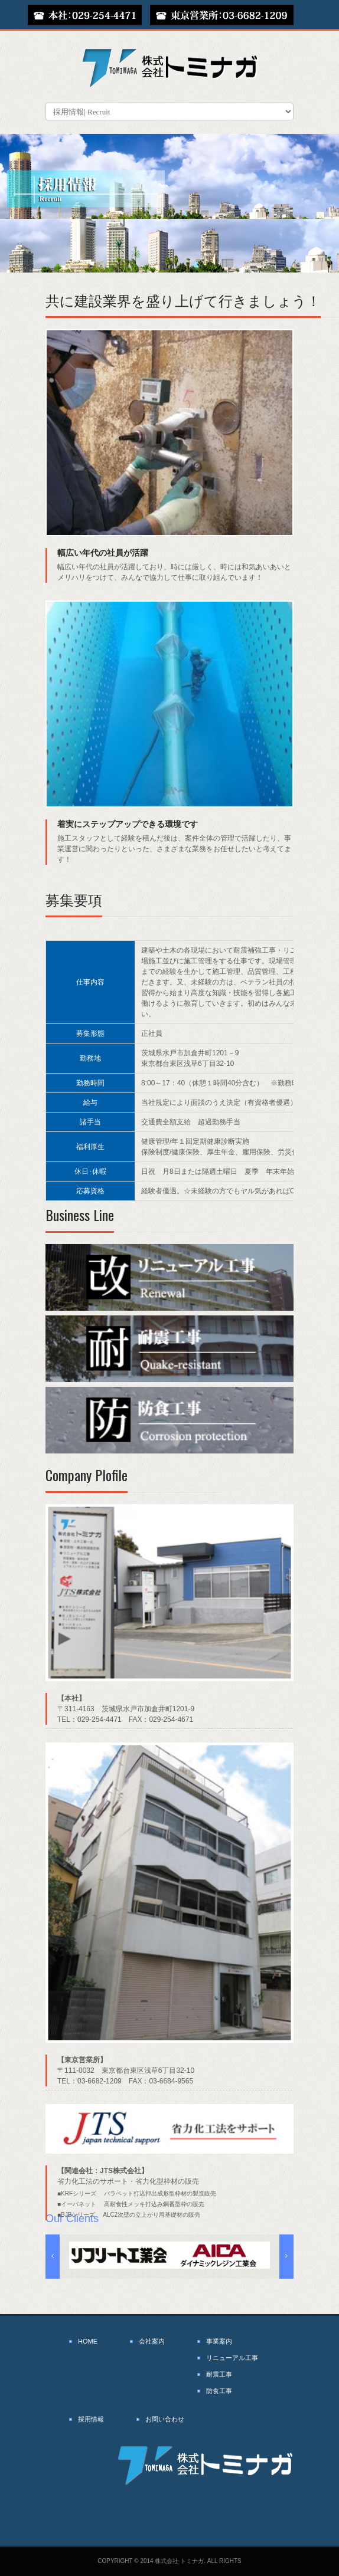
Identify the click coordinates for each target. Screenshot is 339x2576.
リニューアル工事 (232, 2357)
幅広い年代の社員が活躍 (102, 552)
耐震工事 (219, 2374)
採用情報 (91, 2419)
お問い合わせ (164, 2419)
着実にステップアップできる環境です (127, 824)
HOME (87, 2341)
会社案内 (152, 2341)
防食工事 (219, 2390)
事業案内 (219, 2341)
